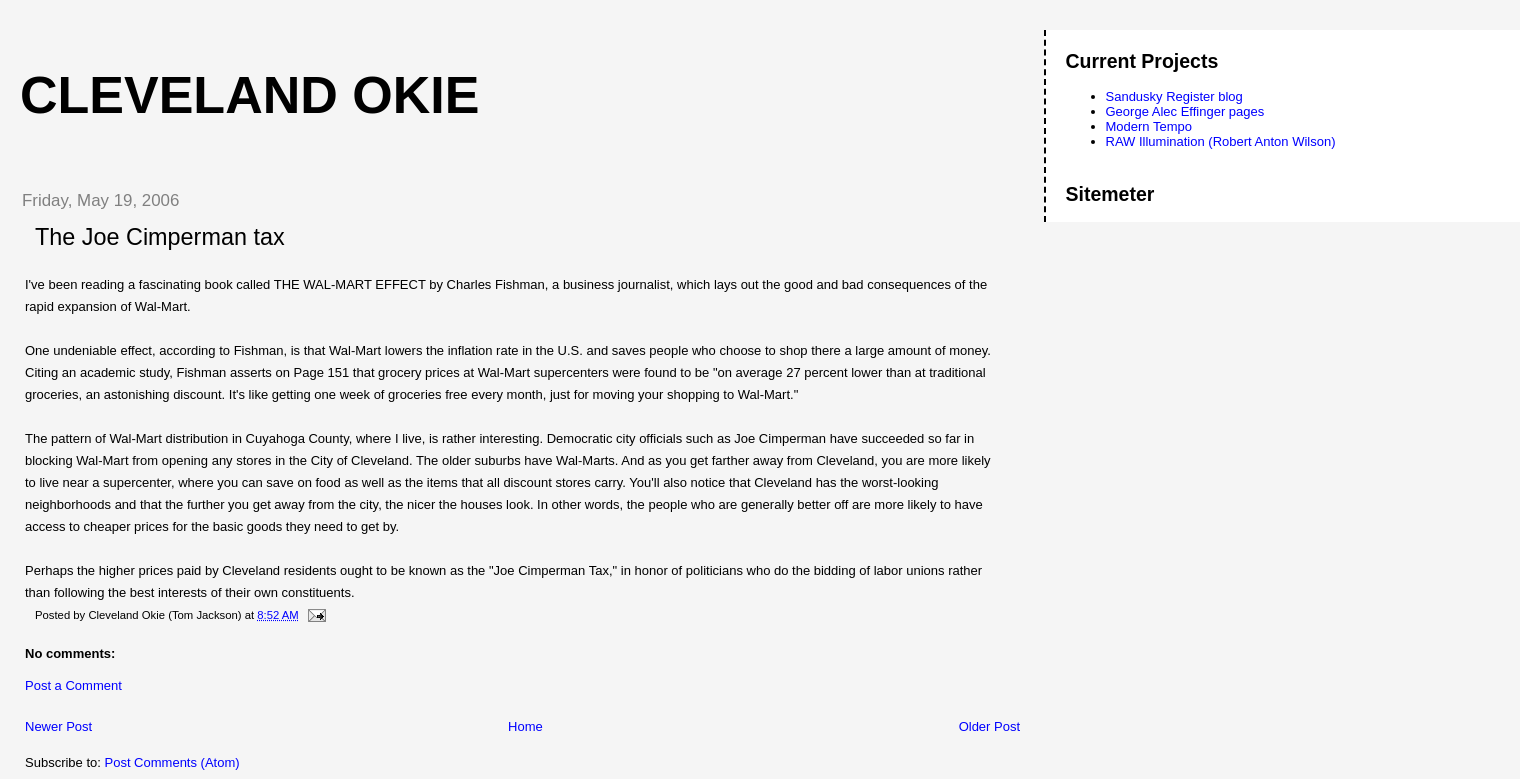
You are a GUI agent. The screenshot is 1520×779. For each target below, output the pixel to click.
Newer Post (58, 726)
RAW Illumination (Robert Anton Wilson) (1221, 141)
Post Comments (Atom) (172, 762)
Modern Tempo (1149, 126)
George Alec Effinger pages (1185, 111)
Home (525, 726)
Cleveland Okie (249, 95)
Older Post (989, 726)
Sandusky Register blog (1174, 96)
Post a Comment (73, 685)
